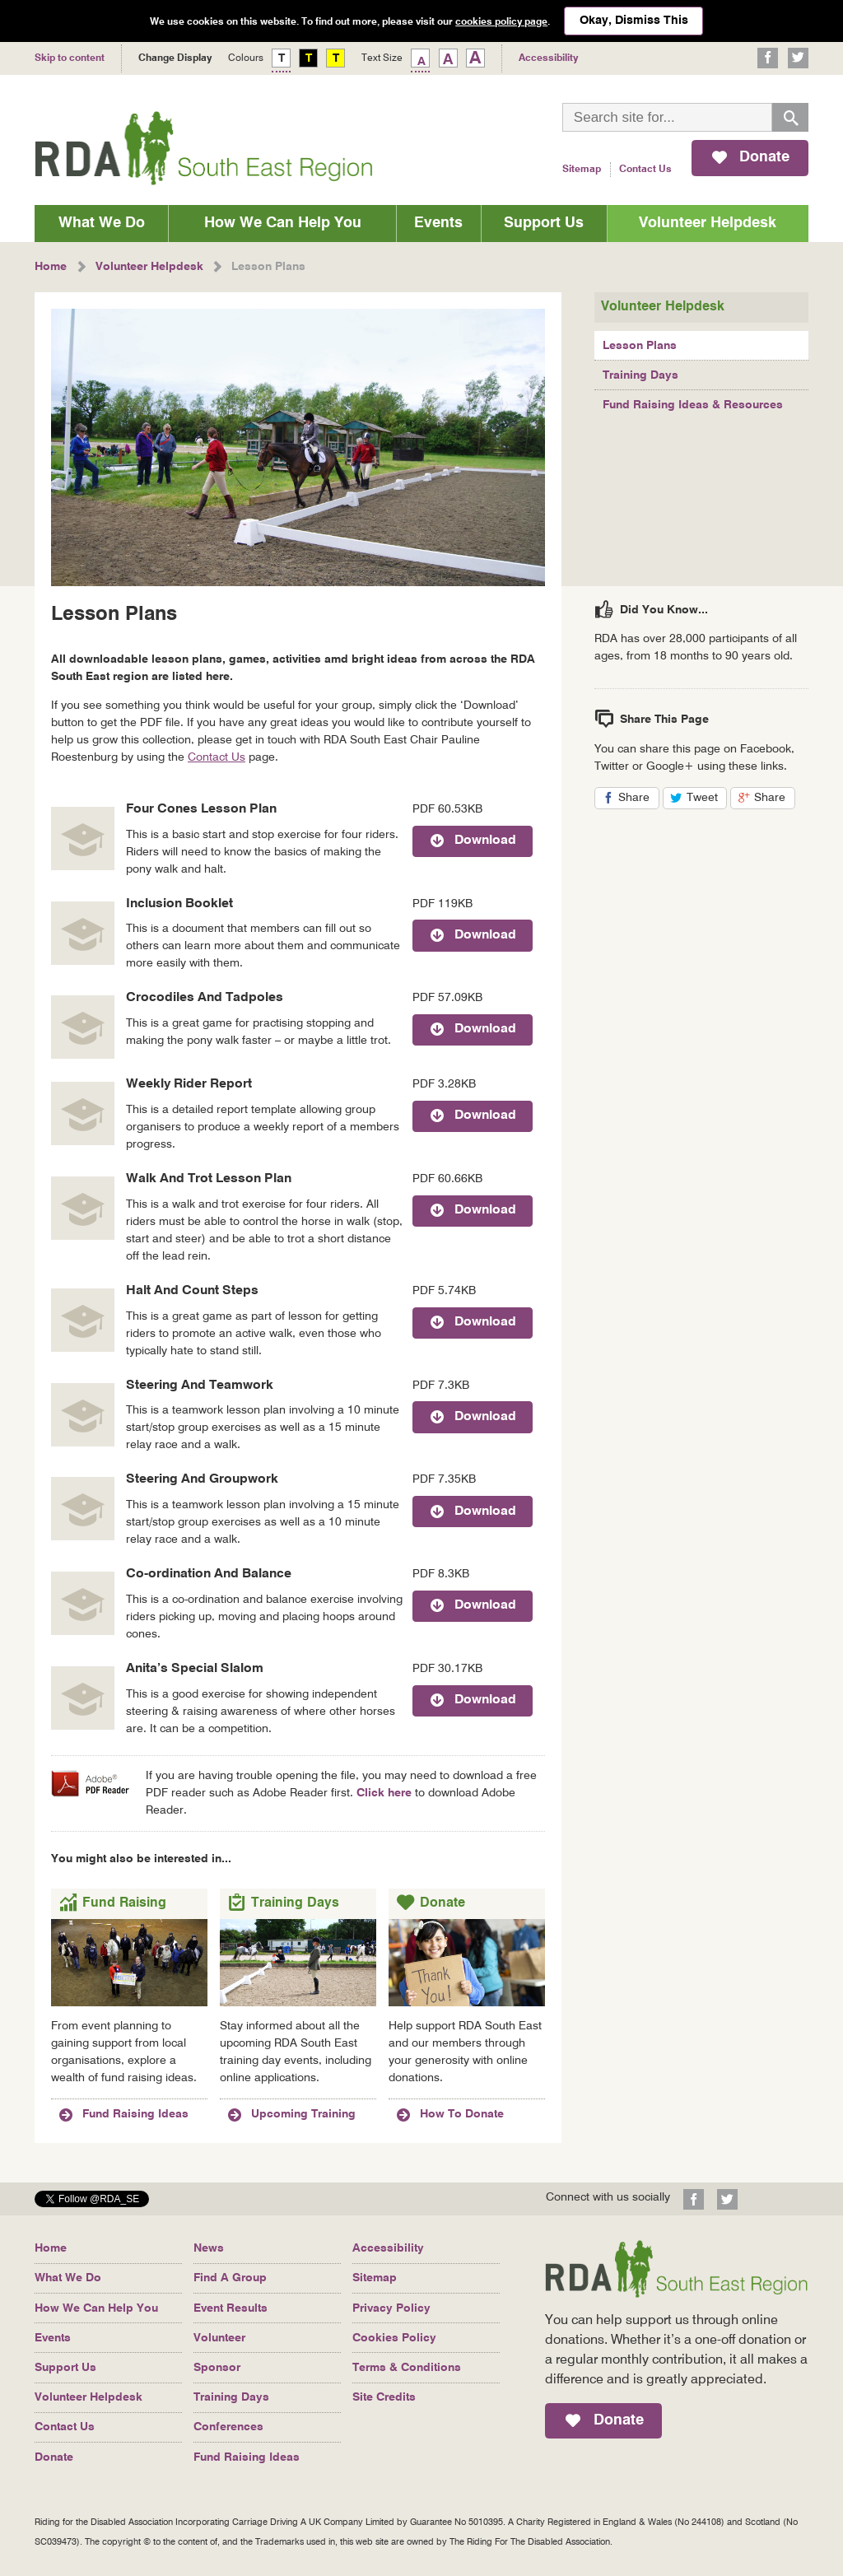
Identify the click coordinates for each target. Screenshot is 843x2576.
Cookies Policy (394, 2338)
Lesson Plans (640, 346)
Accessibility (388, 2248)
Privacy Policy (391, 2308)
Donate (54, 2457)
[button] (92, 2202)
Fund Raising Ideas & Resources (693, 405)
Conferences (228, 2427)
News (208, 2248)
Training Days (640, 375)
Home (51, 2248)
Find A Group (230, 2278)
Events (438, 223)
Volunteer (219, 2338)
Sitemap (581, 170)
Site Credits (384, 2397)
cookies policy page (501, 22)
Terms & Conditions (406, 2367)
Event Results (230, 2308)
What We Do (101, 223)
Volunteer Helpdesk (707, 223)
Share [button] (638, 799)
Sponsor (216, 2367)
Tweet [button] (707, 799)
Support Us (544, 223)
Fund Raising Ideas (246, 2457)
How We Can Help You (282, 223)
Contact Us (645, 170)
